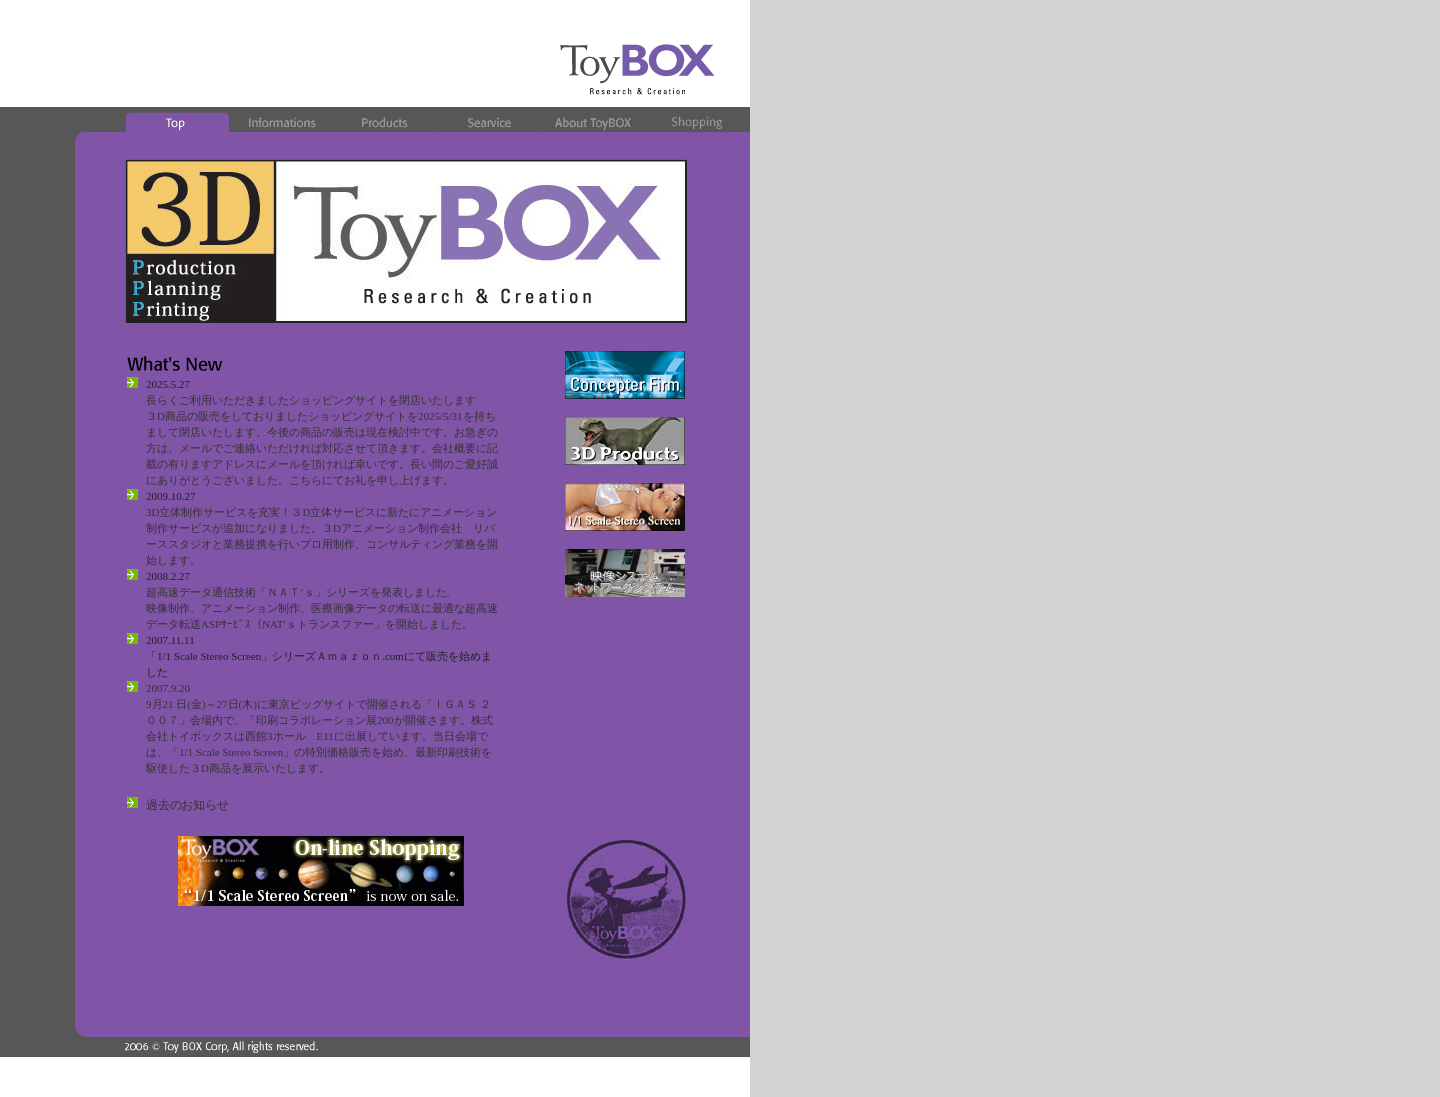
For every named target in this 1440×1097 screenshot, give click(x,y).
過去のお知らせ (187, 805)
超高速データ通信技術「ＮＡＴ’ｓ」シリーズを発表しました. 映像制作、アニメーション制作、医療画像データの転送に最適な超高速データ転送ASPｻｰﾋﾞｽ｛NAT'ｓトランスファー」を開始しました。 (322, 608)
